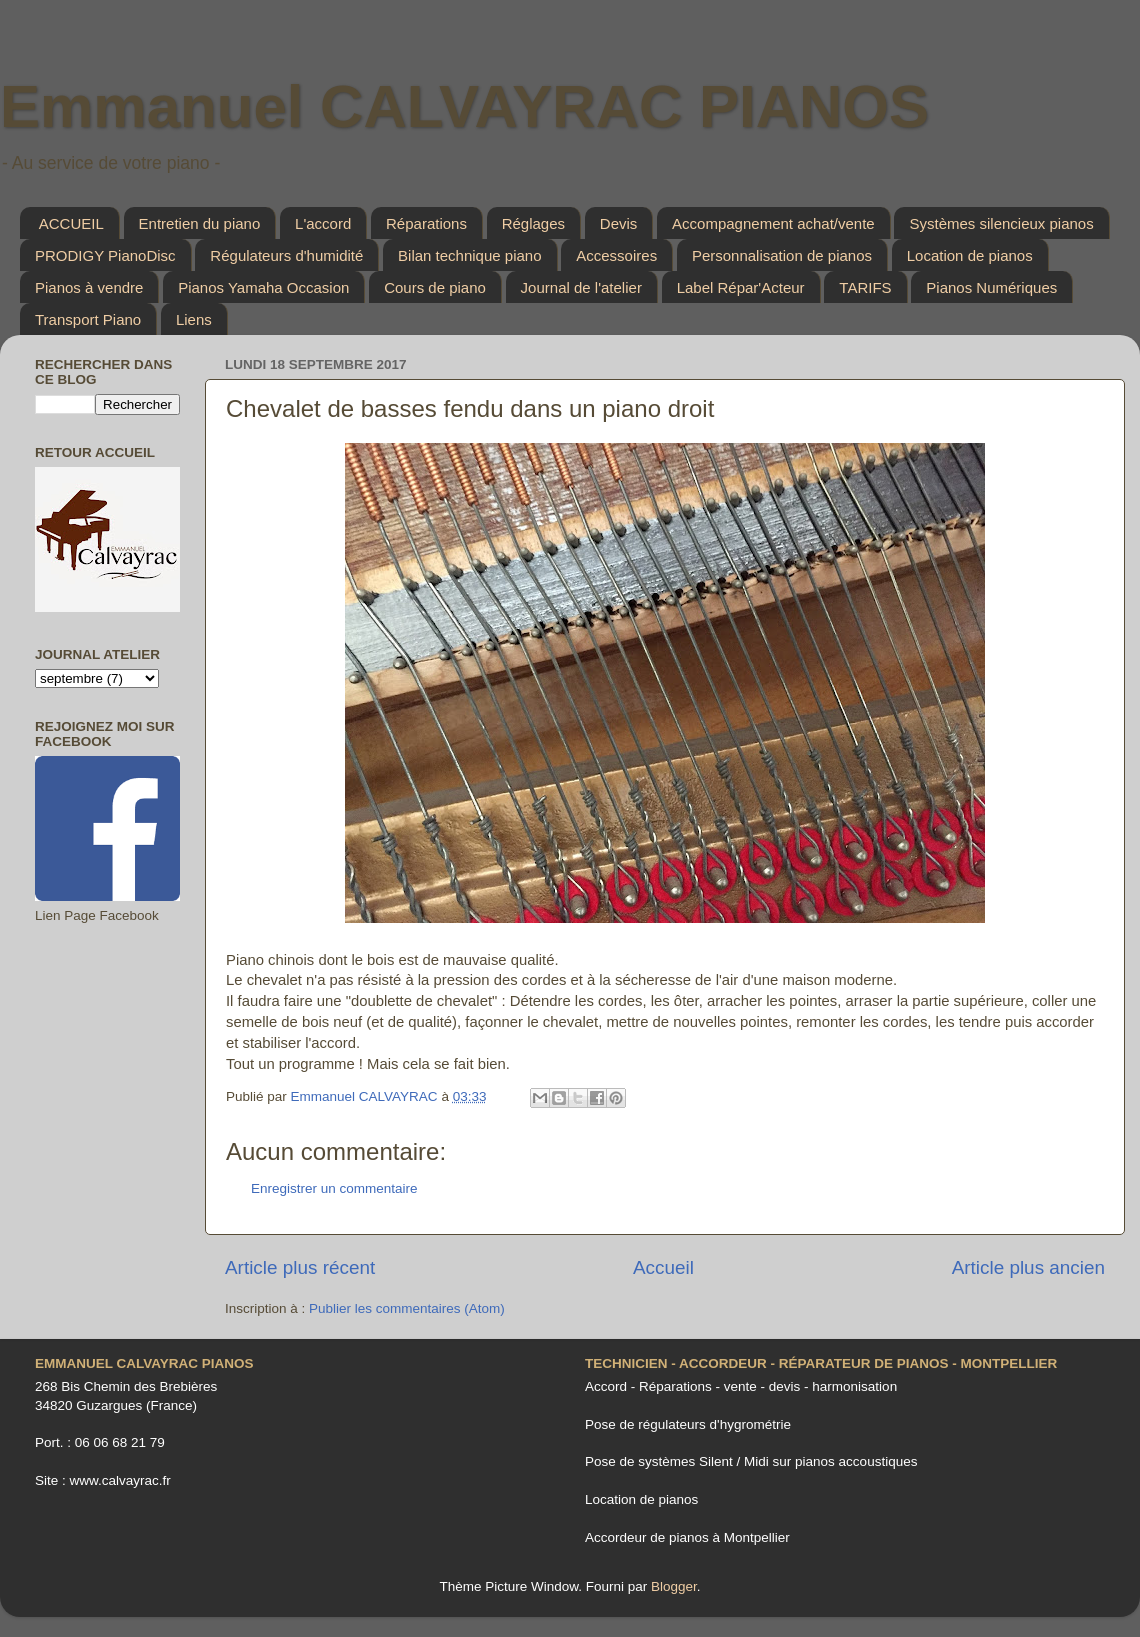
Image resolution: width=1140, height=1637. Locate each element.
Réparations (426, 223)
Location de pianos (970, 255)
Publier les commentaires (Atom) (407, 1308)
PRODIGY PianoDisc (105, 255)
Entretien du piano (200, 223)
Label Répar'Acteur (741, 287)
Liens (194, 319)
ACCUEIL (71, 223)
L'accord (323, 223)
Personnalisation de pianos (782, 255)
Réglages (533, 223)
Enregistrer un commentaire (334, 1188)
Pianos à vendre (89, 287)
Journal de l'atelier (581, 287)
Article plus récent (300, 1267)
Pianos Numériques (991, 287)
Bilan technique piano (469, 255)
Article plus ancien (1028, 1267)
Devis (619, 223)
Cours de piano (435, 287)
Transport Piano (88, 319)
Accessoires (616, 255)
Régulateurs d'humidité (286, 255)
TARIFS (865, 287)
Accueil (663, 1267)
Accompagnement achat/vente (773, 223)
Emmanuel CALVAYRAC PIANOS (464, 106)
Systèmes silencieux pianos (1001, 223)
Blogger (674, 1586)
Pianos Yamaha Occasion (263, 287)
